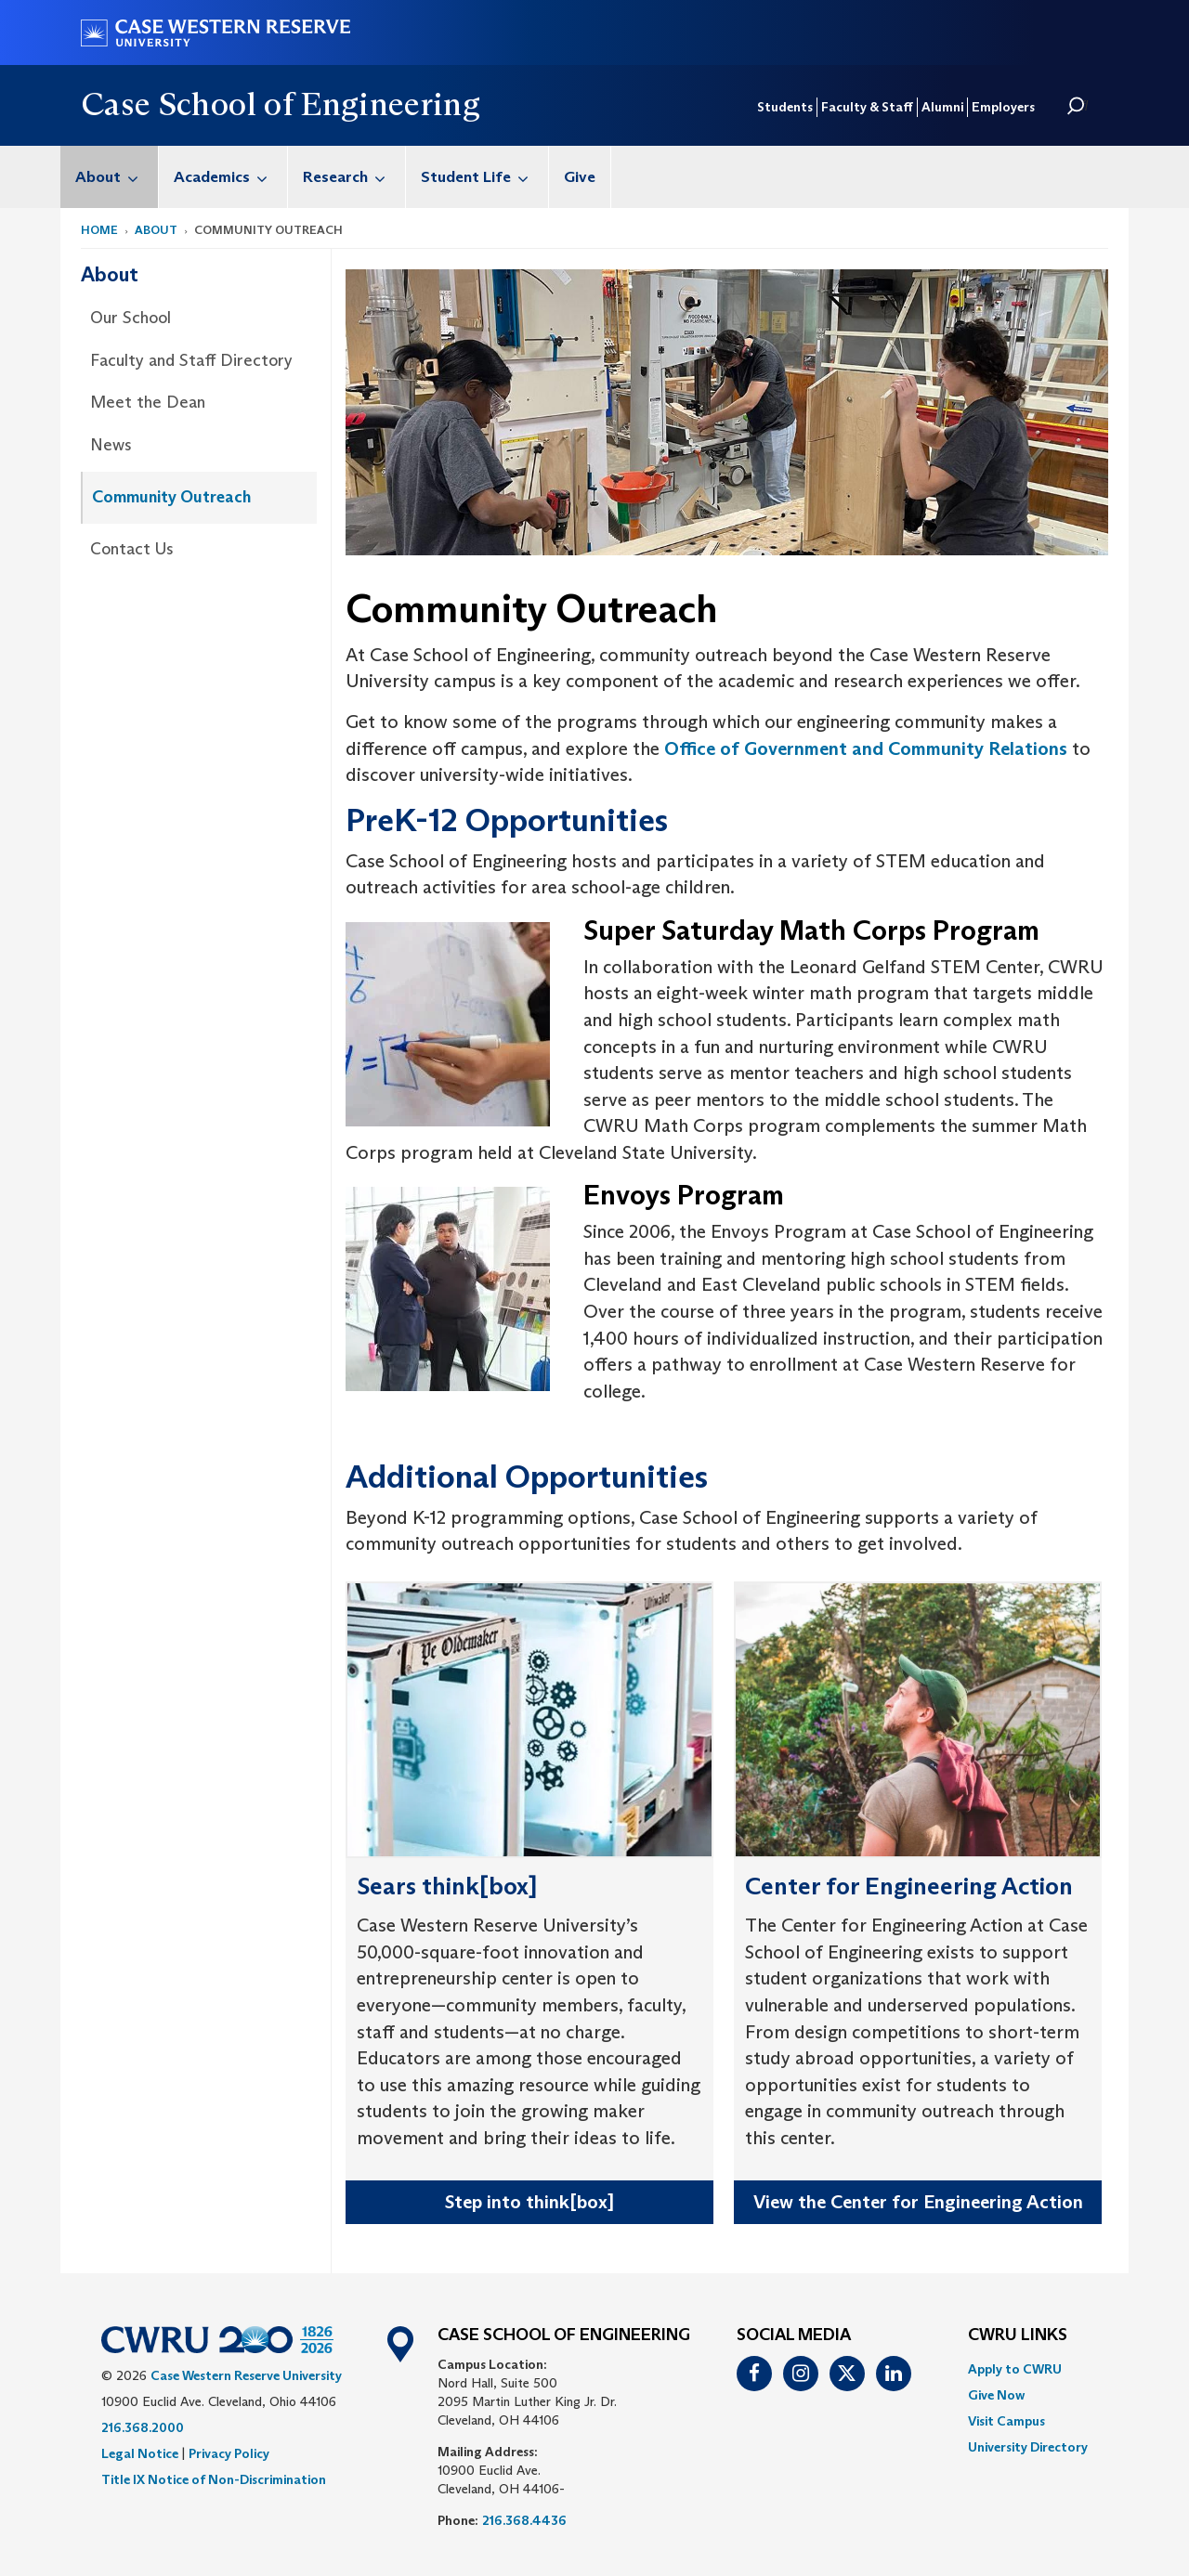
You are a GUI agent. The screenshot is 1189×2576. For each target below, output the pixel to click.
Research (354, 177)
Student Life (484, 177)
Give (579, 177)
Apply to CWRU (1015, 2369)
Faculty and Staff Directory (191, 360)
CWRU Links (1017, 2335)
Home (99, 230)
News (111, 445)
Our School (130, 317)
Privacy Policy (229, 2453)
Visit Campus (1006, 2421)
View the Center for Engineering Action (918, 2202)
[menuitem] (109, 177)
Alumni (942, 106)
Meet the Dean (147, 402)
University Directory (1028, 2447)
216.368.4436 (524, 2520)
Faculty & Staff (867, 106)
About (116, 177)
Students (785, 106)
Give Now (996, 2395)
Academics (230, 177)
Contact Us (132, 549)
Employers (1003, 106)
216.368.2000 (142, 2427)
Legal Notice (139, 2453)
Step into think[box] (529, 2202)
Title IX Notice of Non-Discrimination (213, 2479)
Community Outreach (171, 497)
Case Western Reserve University (246, 2375)
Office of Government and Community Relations (865, 748)
